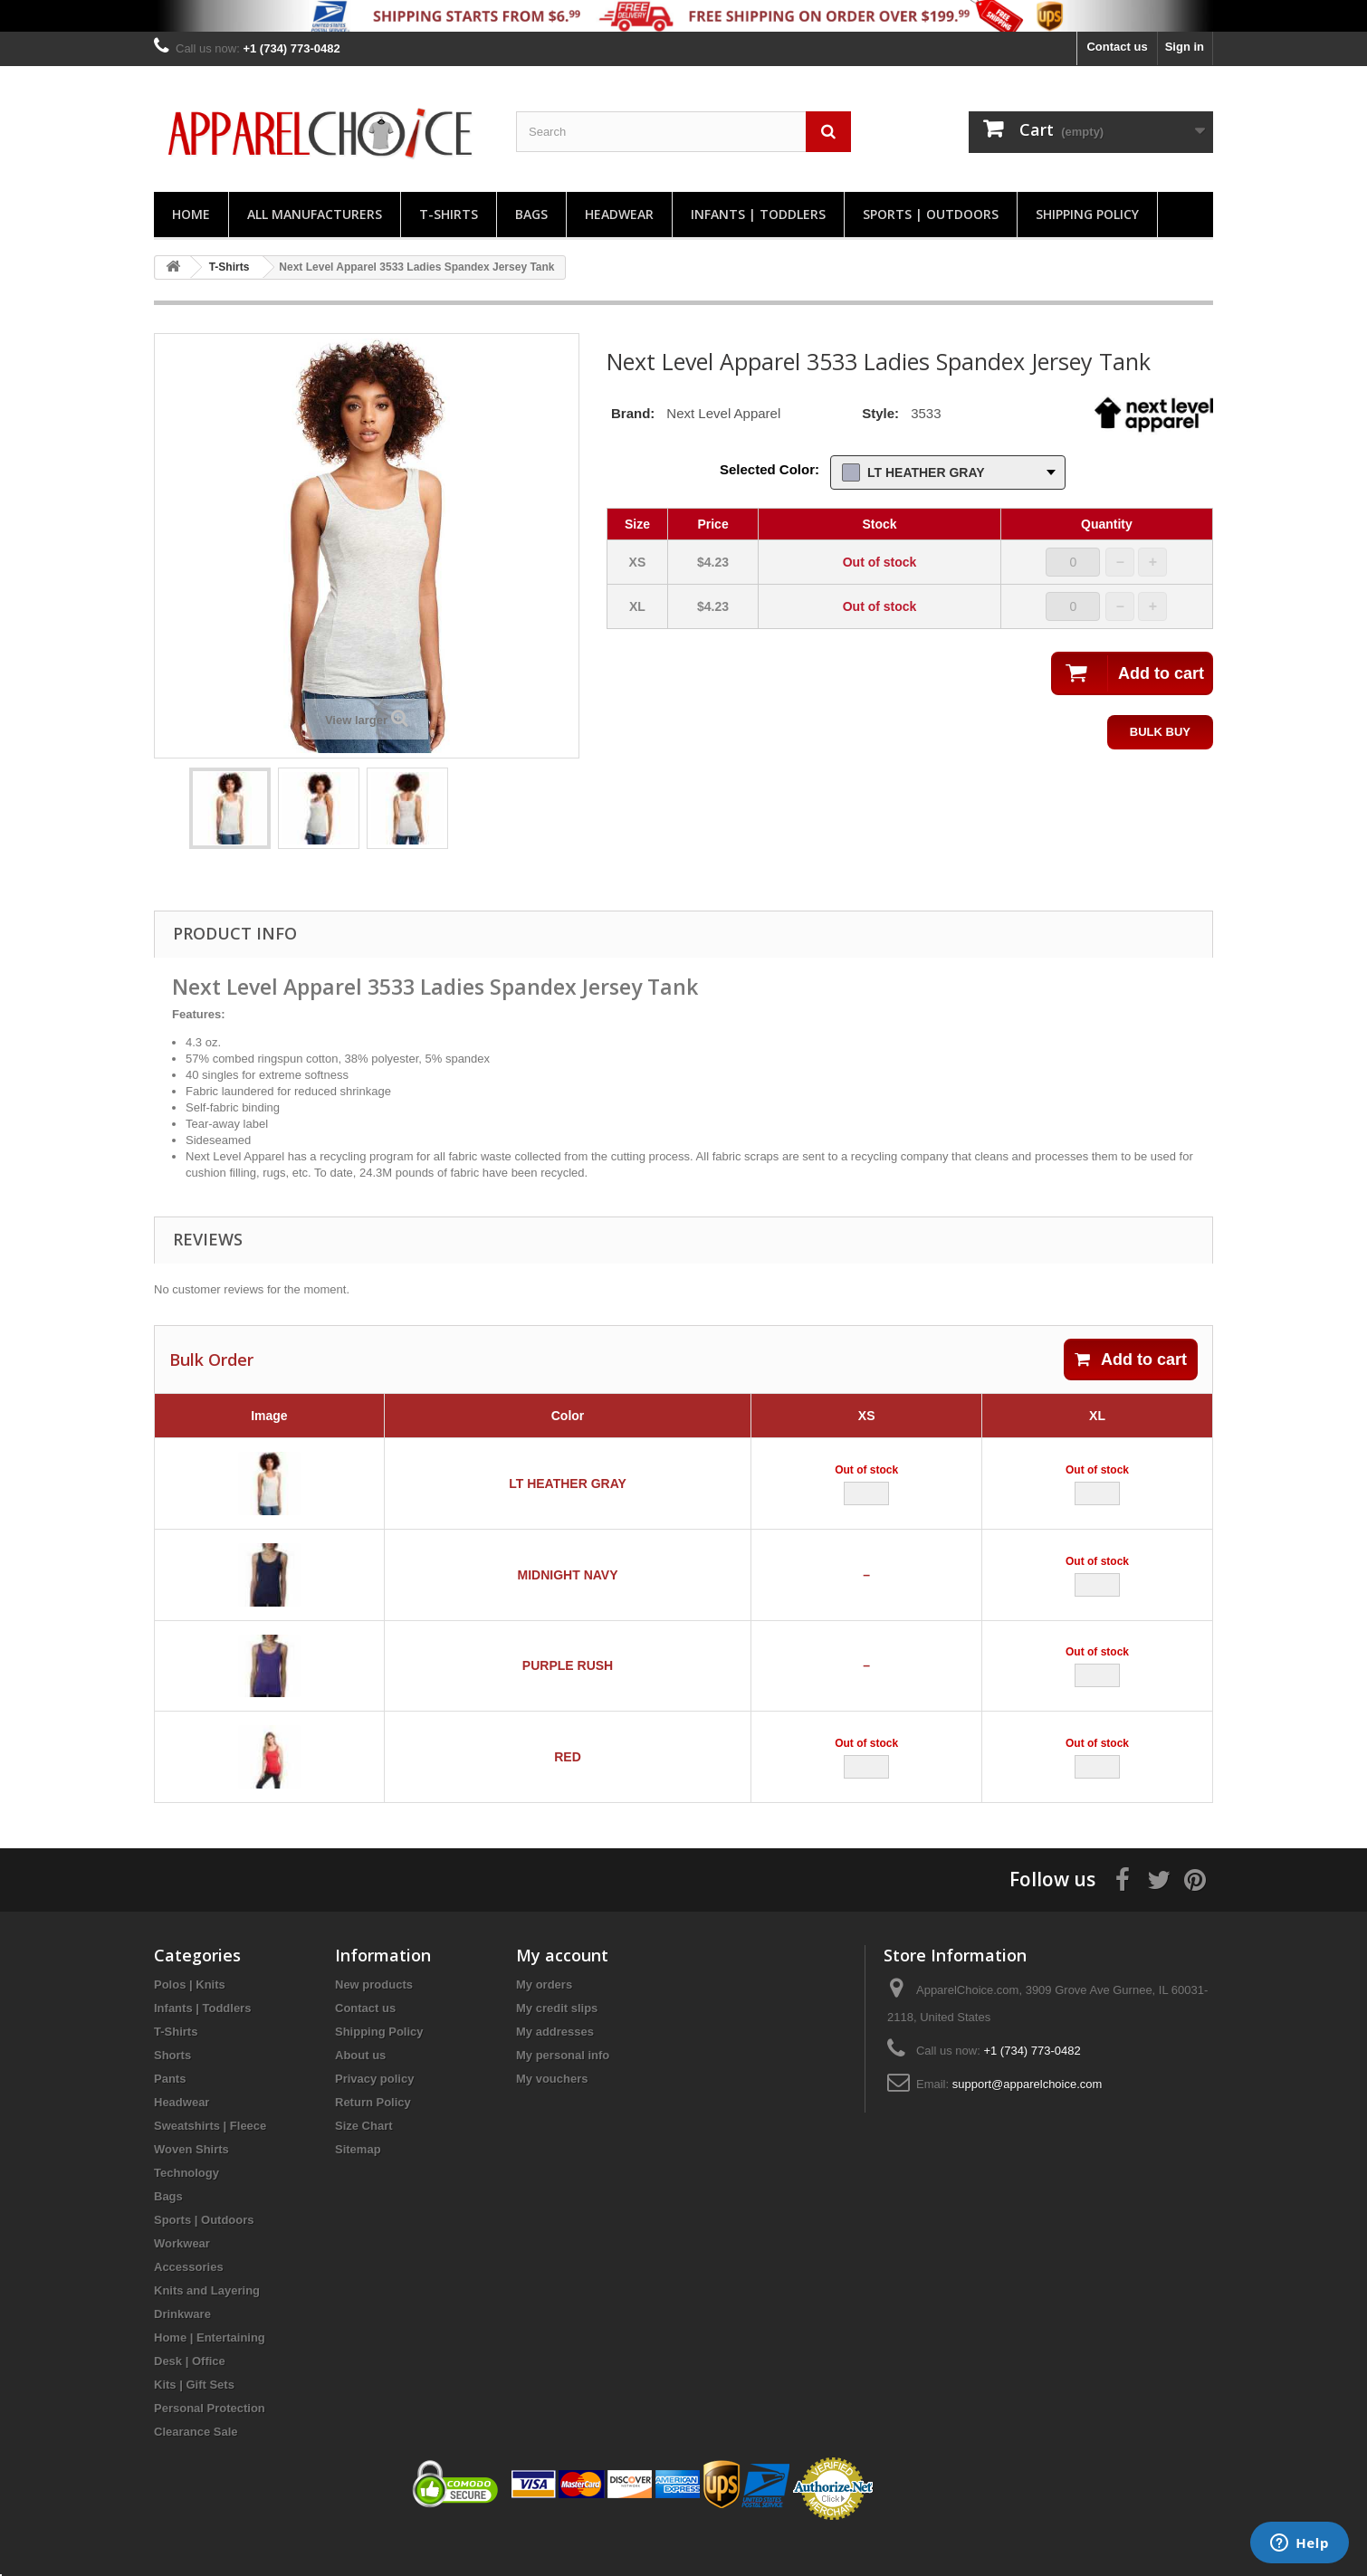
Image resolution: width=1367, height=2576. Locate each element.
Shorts (172, 2092)
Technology (186, 2210)
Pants (170, 2116)
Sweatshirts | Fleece (210, 2163)
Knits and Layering (207, 2327)
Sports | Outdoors (931, 214)
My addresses (555, 2068)
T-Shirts (448, 214)
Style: (880, 413)
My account (562, 1992)
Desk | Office (189, 2398)
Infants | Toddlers (758, 214)
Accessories (189, 2304)
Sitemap (358, 2186)
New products (374, 2021)
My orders (544, 2021)
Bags (531, 214)
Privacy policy (374, 2116)
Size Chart (364, 2163)
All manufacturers (314, 214)
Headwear (619, 214)
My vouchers (552, 2116)
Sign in (1184, 46)
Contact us (1116, 46)
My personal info (562, 2092)
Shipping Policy (1087, 214)
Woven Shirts (191, 2186)
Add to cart (1131, 1359)
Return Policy (373, 2139)
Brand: (633, 413)
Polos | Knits (189, 2021)
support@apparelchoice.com (1027, 2121)
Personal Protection (209, 2445)
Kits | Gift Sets (194, 2421)
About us (360, 2092)
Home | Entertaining (209, 2374)
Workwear (182, 2280)
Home (191, 214)
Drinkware (182, 2351)
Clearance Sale (196, 2469)
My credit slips (556, 2045)
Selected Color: (769, 469)
